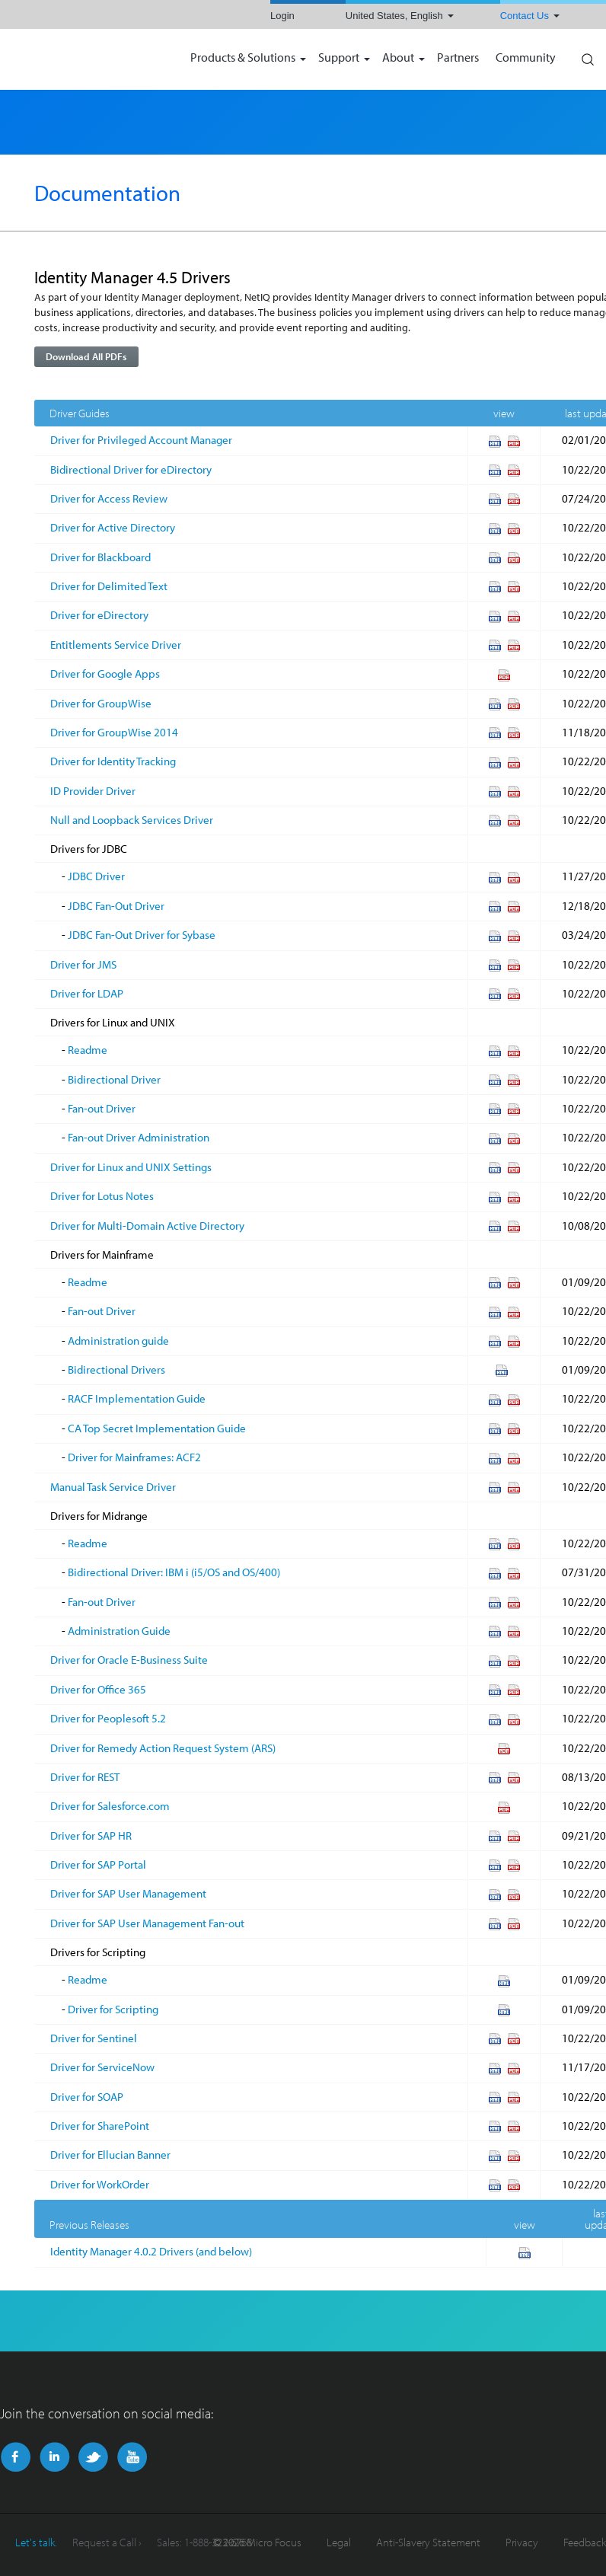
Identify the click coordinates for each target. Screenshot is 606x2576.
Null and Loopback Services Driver (131, 819)
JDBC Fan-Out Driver (116, 906)
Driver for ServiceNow (102, 2067)
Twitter (93, 2457)
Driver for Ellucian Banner (110, 2154)
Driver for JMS (83, 964)
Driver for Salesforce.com (110, 1806)
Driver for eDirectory (99, 615)
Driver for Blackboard (100, 557)
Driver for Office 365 (98, 1689)
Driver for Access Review (108, 498)
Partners (458, 58)
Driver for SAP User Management (128, 1893)
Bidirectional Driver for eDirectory (131, 469)
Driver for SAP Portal (98, 1864)
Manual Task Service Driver (113, 1487)
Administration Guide (119, 1630)
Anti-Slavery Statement (428, 2542)
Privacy (522, 2542)
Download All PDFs (86, 356)
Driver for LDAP (86, 993)
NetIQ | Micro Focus (87, 59)
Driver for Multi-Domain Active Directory (147, 1225)
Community (526, 58)
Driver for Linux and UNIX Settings (131, 1167)
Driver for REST (85, 1777)
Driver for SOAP (86, 2096)
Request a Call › (107, 2542)
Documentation (107, 192)
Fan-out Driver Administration (138, 1137)
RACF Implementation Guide (137, 1398)
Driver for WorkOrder (99, 2184)
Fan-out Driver (102, 1108)
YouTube (132, 2457)
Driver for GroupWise (101, 703)
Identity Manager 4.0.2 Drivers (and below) (151, 2251)
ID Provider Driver (93, 791)
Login (282, 15)
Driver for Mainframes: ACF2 (134, 1457)
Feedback (584, 2542)
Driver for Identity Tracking (113, 761)
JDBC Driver (96, 876)
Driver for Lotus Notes (102, 1196)
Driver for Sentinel (93, 2038)
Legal (339, 2542)
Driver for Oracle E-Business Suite (129, 1659)
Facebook (15, 2457)
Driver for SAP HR (91, 1835)
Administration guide (118, 1340)
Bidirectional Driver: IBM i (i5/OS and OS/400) (174, 1572)
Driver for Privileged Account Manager (141, 440)
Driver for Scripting (113, 2009)
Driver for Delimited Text (108, 586)
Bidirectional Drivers (116, 1369)
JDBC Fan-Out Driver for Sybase (141, 934)
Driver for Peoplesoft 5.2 (108, 1718)
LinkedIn (54, 2457)
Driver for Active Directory (112, 527)
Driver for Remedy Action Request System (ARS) (163, 1748)
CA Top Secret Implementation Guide (157, 1428)
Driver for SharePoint (99, 2125)
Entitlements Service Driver (115, 644)
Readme (87, 1049)
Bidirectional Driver (114, 1079)
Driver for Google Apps (105, 673)
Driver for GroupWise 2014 (114, 732)
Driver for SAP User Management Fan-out (147, 1923)
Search (587, 56)
